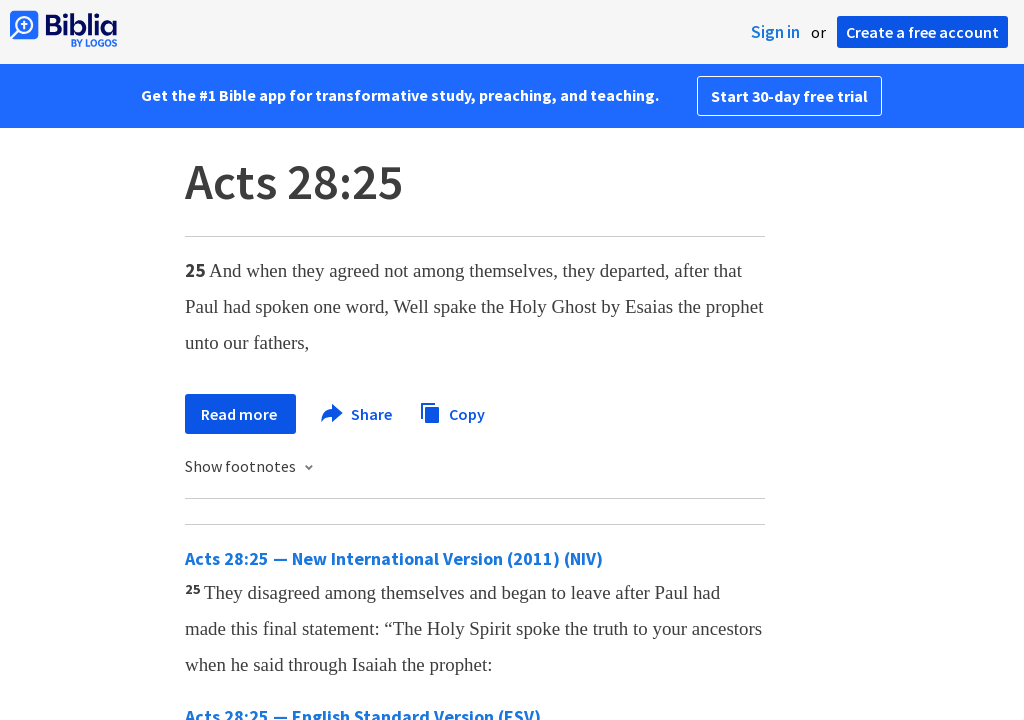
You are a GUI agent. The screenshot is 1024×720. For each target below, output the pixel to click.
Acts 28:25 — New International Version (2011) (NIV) (394, 558)
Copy (452, 411)
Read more (240, 414)
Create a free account (922, 32)
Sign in (775, 32)
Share (357, 414)
